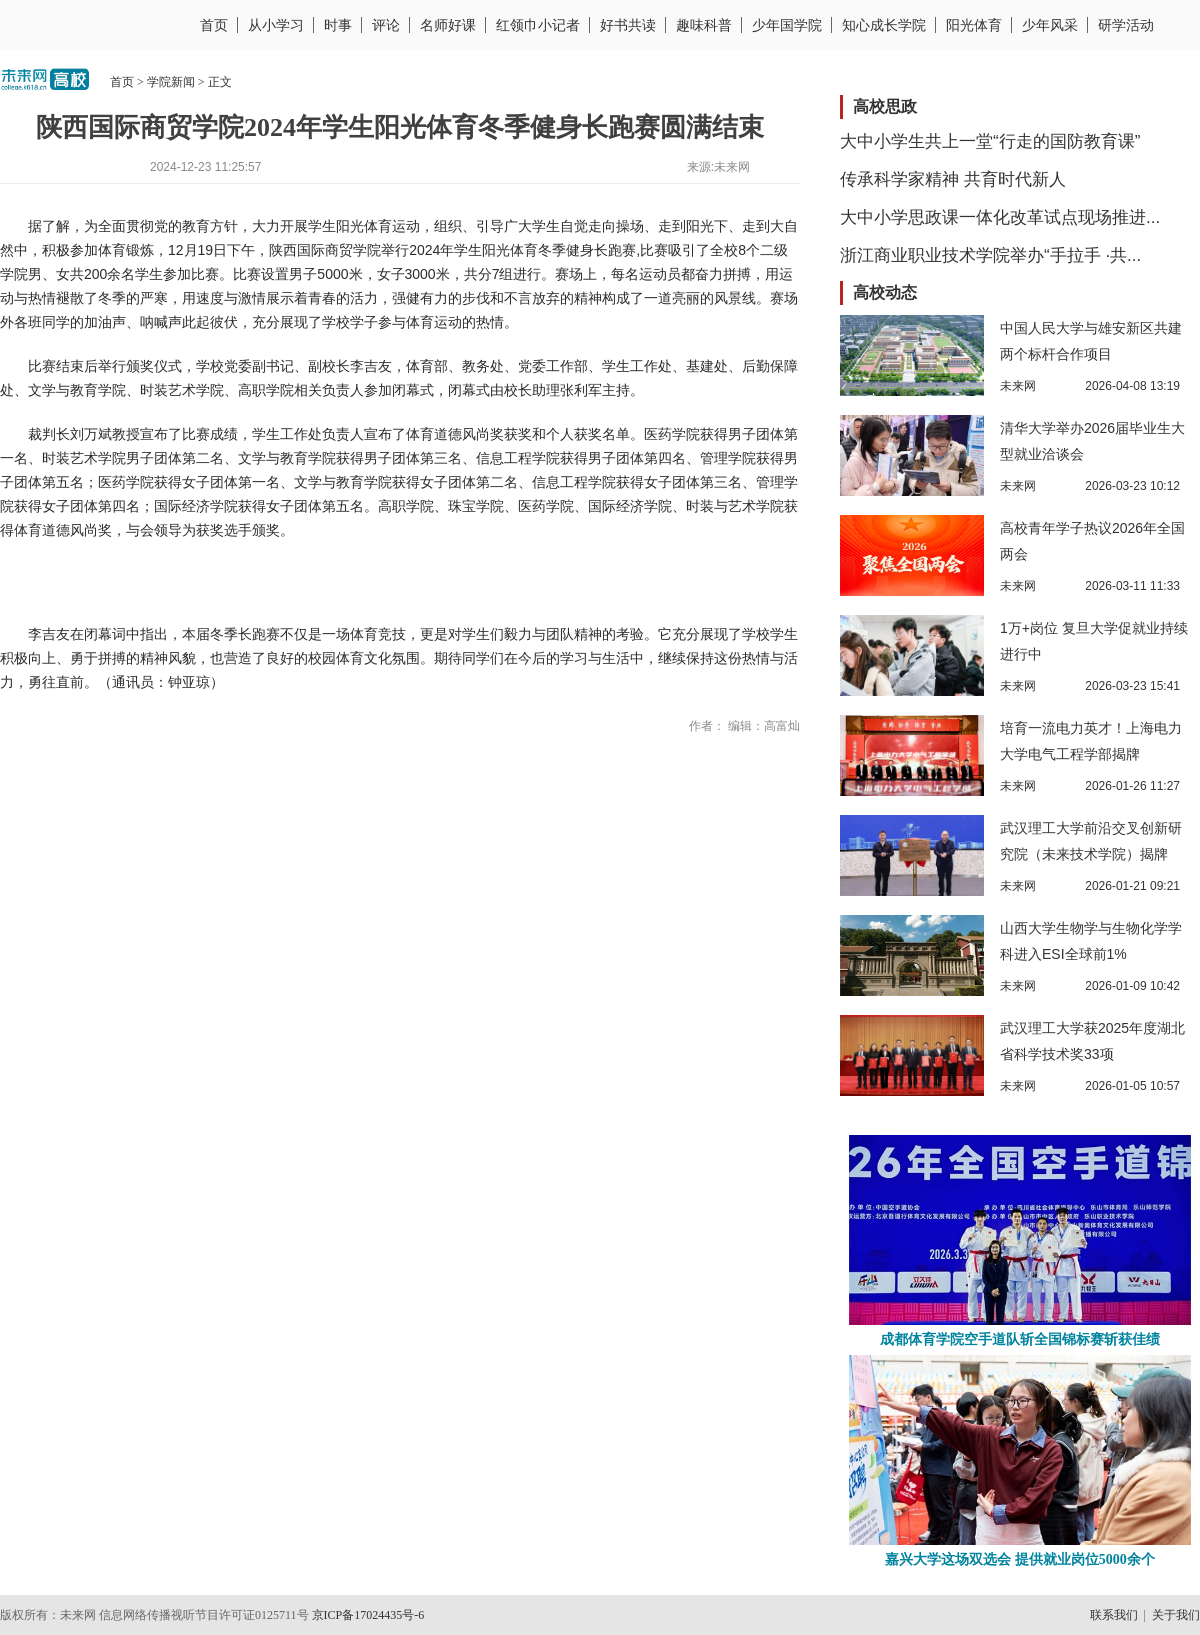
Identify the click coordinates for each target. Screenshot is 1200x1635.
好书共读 (628, 25)
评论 (386, 25)
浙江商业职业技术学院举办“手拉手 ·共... (990, 255)
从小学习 (276, 25)
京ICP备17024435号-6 (368, 1615)
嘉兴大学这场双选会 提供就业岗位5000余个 (1020, 1559)
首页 (214, 25)
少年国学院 (787, 25)
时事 (338, 25)
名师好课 (448, 25)
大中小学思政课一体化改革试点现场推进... (1000, 217)
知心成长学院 (884, 25)
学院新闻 (171, 82)
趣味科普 (704, 25)
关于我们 (1176, 1615)
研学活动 (1126, 25)
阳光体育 (974, 25)
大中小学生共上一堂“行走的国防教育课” (990, 141)
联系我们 (1114, 1615)
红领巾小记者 (538, 25)
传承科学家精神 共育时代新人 (953, 179)
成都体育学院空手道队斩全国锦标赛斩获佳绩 (1020, 1339)
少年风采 (1050, 25)
